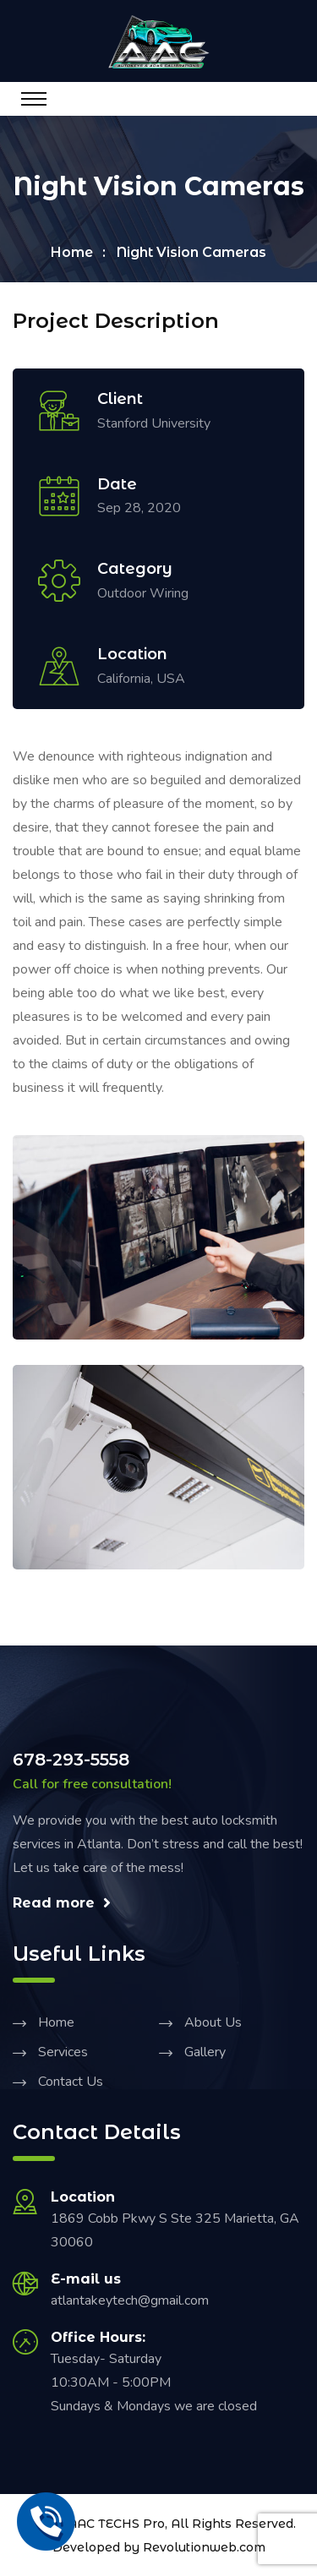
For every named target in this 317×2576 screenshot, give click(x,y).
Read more (62, 1903)
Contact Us (70, 2081)
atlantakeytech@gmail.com (130, 2300)
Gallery (205, 2052)
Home (72, 252)
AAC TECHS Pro (116, 2523)
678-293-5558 (71, 1759)
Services (63, 2052)
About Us (213, 2022)
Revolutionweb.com (204, 2547)
